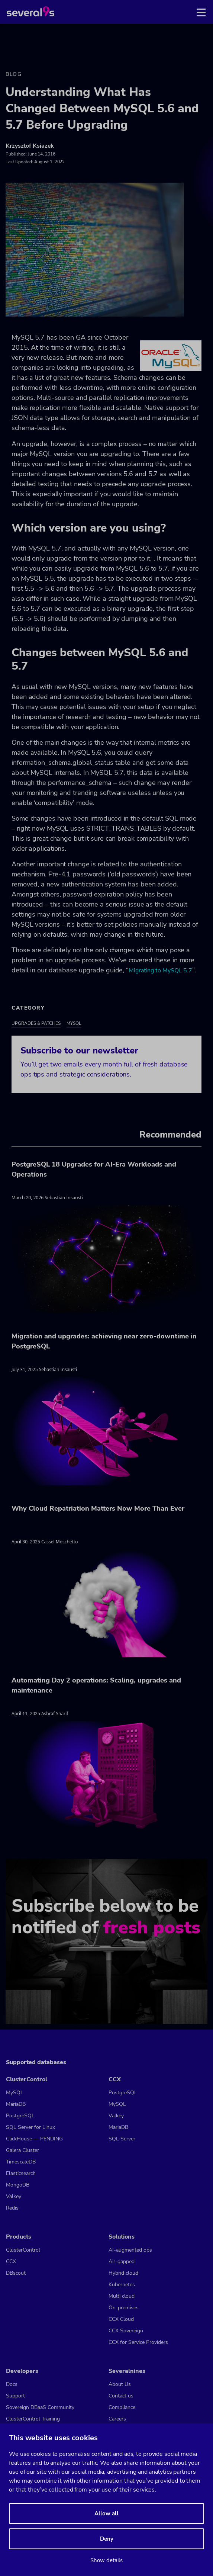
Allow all (106, 2513)
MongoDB (17, 2184)
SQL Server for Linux (30, 2127)
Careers (117, 2418)
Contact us (121, 2395)
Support (15, 2395)
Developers (22, 2371)
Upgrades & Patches (36, 1023)
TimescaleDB (21, 2161)
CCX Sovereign (126, 2330)
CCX (115, 2079)
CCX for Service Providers (138, 2342)
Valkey (13, 2196)
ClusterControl (26, 2079)
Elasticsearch (21, 2173)
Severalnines (127, 2371)
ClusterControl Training (33, 2418)
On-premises (124, 2307)
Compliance (122, 2407)
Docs (11, 2384)
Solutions (122, 2237)
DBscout (16, 2273)
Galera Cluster (22, 2150)
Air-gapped (122, 2261)
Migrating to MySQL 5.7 (160, 970)
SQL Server (122, 2138)
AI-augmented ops (130, 2249)
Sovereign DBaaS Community (40, 2407)
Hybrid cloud (123, 2273)
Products (18, 2237)
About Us (120, 2384)
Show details (106, 2560)
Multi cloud (122, 2296)
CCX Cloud (121, 2319)
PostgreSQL (20, 2115)
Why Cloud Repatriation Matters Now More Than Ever (98, 1508)
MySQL (74, 1023)
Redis (12, 2207)
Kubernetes (122, 2284)
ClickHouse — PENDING (34, 2138)
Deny (106, 2539)
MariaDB (16, 2104)
